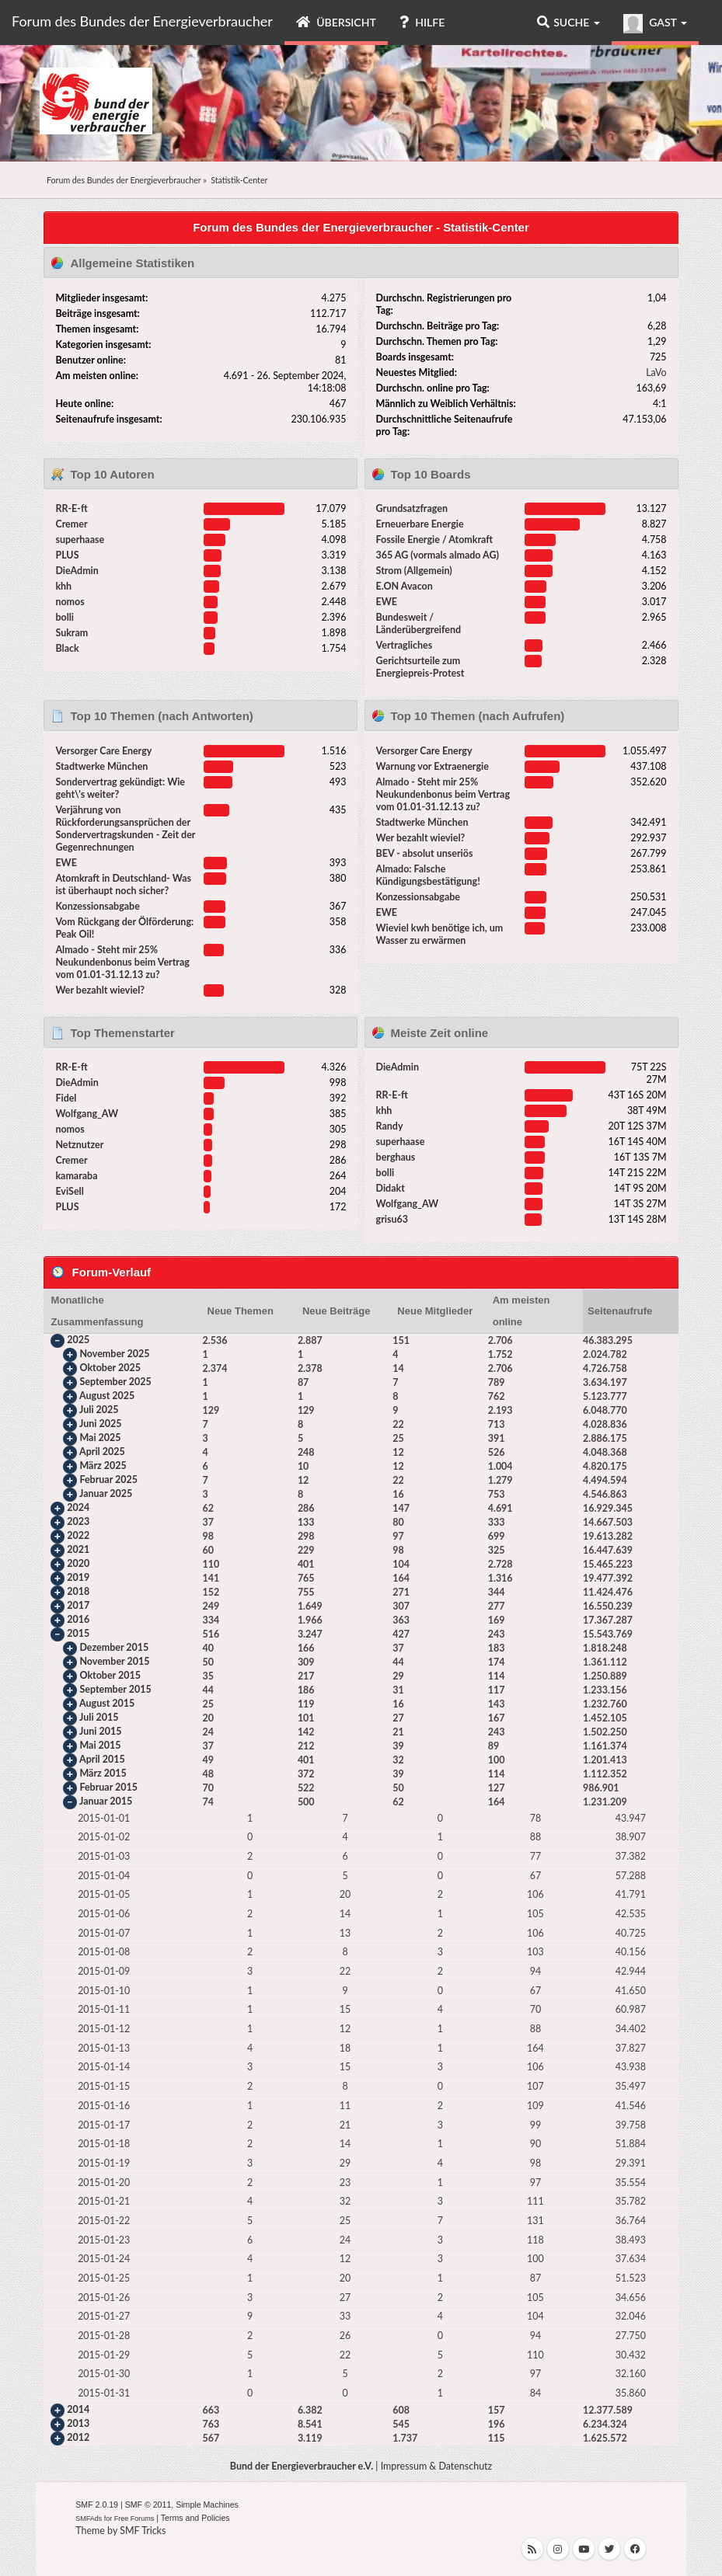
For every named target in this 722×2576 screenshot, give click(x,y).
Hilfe (422, 22)
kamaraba (76, 1176)
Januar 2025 (105, 1493)
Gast (655, 23)
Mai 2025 (99, 1437)
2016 (78, 1619)
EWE (386, 601)
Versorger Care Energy (103, 751)
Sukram (71, 633)
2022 (78, 1535)
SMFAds (88, 2518)
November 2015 (114, 1661)
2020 (78, 1563)
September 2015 (115, 1689)
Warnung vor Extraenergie (432, 766)
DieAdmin (76, 570)
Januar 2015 (105, 1801)
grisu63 (392, 1219)
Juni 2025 (100, 1423)
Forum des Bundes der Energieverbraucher (142, 21)
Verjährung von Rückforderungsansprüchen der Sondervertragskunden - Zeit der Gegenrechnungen (125, 828)
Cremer (71, 524)
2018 (78, 1591)
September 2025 (115, 1381)
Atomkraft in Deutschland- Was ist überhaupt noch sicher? (123, 884)
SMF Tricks (143, 2530)
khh (63, 586)
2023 (78, 1521)
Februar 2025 (108, 1479)
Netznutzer (79, 1144)
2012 (78, 2437)
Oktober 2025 (109, 1367)
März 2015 (102, 1773)
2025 (78, 1339)
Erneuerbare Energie (420, 524)
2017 (78, 1605)
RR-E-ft (71, 508)
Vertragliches (404, 645)
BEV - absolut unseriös (424, 853)
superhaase (79, 539)
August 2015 (106, 1703)
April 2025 (102, 1451)
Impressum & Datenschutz (437, 2466)
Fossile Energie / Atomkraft (434, 539)
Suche (568, 22)
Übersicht (336, 22)
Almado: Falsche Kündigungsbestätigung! (428, 875)
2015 (78, 1633)
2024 (78, 1507)
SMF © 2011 (148, 2504)
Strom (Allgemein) (414, 570)
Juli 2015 (98, 1717)
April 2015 (102, 1759)
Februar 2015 (108, 1787)
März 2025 (102, 1465)
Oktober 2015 (109, 1675)
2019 (78, 1577)
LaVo (656, 372)
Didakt (390, 1188)
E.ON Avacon (404, 586)
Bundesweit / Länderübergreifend (419, 623)
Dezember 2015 (113, 1647)
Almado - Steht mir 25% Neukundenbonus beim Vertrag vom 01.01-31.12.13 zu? (122, 962)
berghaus (396, 1157)
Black (66, 648)
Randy (389, 1126)
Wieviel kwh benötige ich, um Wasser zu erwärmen (440, 934)
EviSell (69, 1191)
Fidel (65, 1098)
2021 (78, 1549)
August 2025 (106, 1395)
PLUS (66, 555)
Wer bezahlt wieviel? (100, 990)
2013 (78, 2423)
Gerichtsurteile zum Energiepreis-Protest (420, 667)
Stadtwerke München (101, 766)
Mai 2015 (99, 1745)
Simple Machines (207, 2504)
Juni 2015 (100, 1731)
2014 (78, 2409)
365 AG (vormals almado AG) (437, 555)
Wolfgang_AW (86, 1113)
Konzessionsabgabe (97, 906)
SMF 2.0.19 (96, 2504)
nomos (69, 601)
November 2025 (114, 1353)
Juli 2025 (98, 1409)
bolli (64, 617)
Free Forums (134, 2518)
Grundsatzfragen (412, 508)
